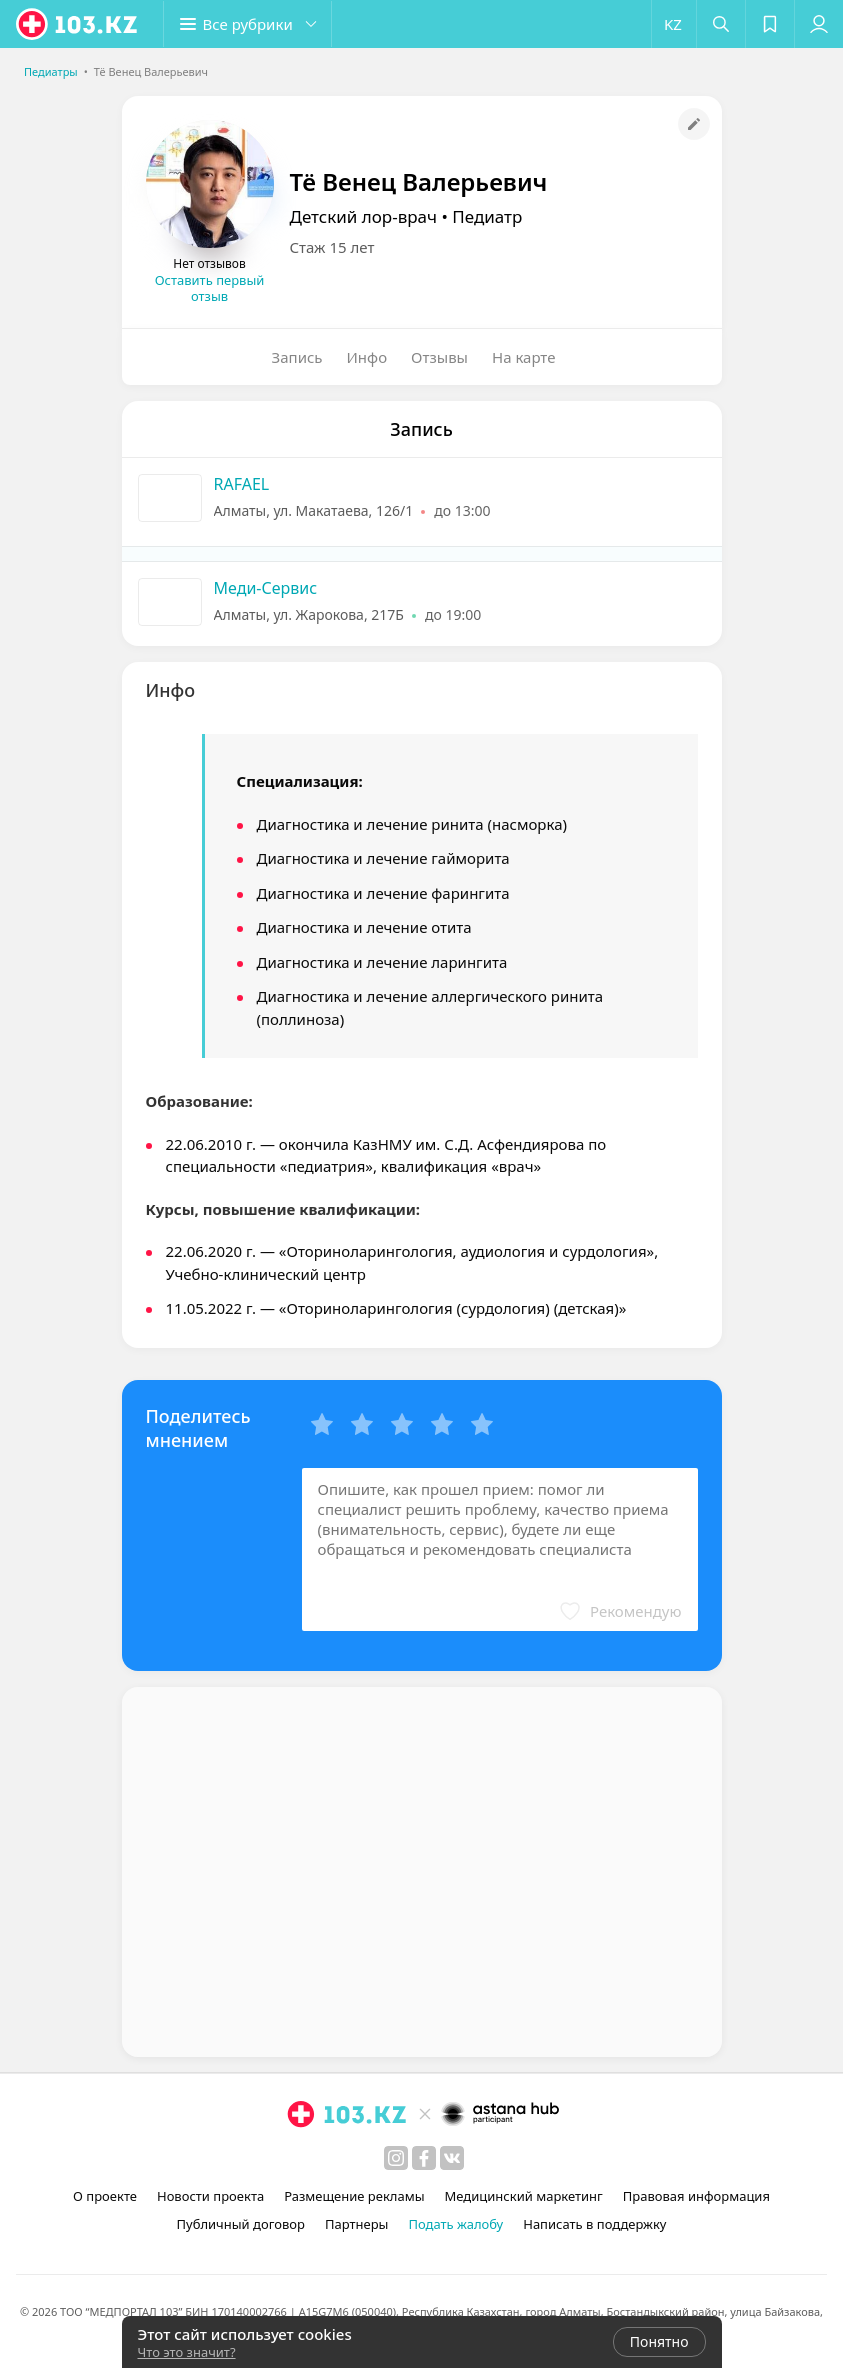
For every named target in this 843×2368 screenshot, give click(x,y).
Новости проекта (210, 2196)
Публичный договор (240, 2224)
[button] (250, 24)
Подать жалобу (455, 2224)
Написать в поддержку (594, 2224)
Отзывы (439, 357)
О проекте (105, 2196)
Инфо (367, 357)
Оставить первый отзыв (210, 288)
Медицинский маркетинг (524, 2196)
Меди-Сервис (266, 588)
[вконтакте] (452, 2158)
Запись (297, 357)
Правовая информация (696, 2196)
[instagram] (396, 2158)
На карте (523, 357)
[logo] (78, 24)
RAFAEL (242, 484)
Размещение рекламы (354, 2196)
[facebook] (424, 2158)
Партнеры (357, 2224)
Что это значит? (187, 2352)
